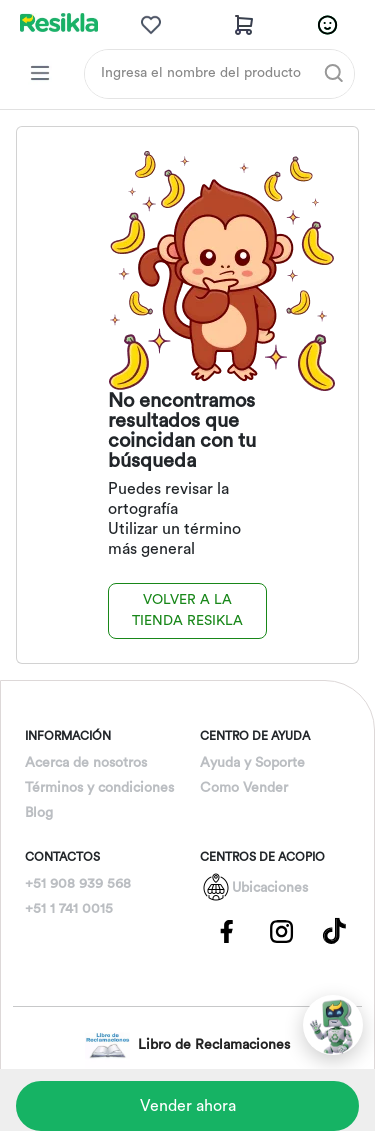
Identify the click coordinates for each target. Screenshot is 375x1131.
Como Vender (244, 788)
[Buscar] (334, 73)
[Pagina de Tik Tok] (335, 930)
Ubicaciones (270, 888)
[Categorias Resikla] (40, 73)
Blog (39, 813)
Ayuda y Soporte (252, 763)
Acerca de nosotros (86, 763)
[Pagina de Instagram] (281, 930)
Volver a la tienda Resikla (187, 610)
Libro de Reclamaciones (187, 1045)
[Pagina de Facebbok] (227, 930)
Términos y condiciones (99, 788)
